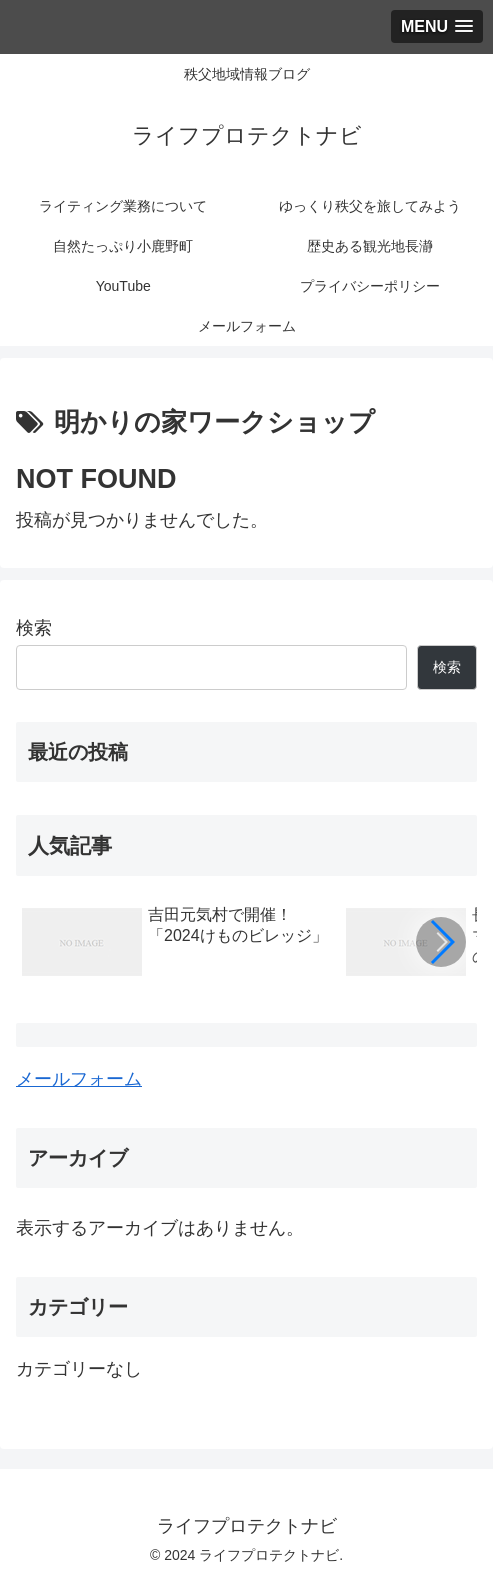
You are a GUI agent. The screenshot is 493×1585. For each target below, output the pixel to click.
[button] (441, 942)
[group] (177, 945)
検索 (34, 628)
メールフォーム (79, 1079)
